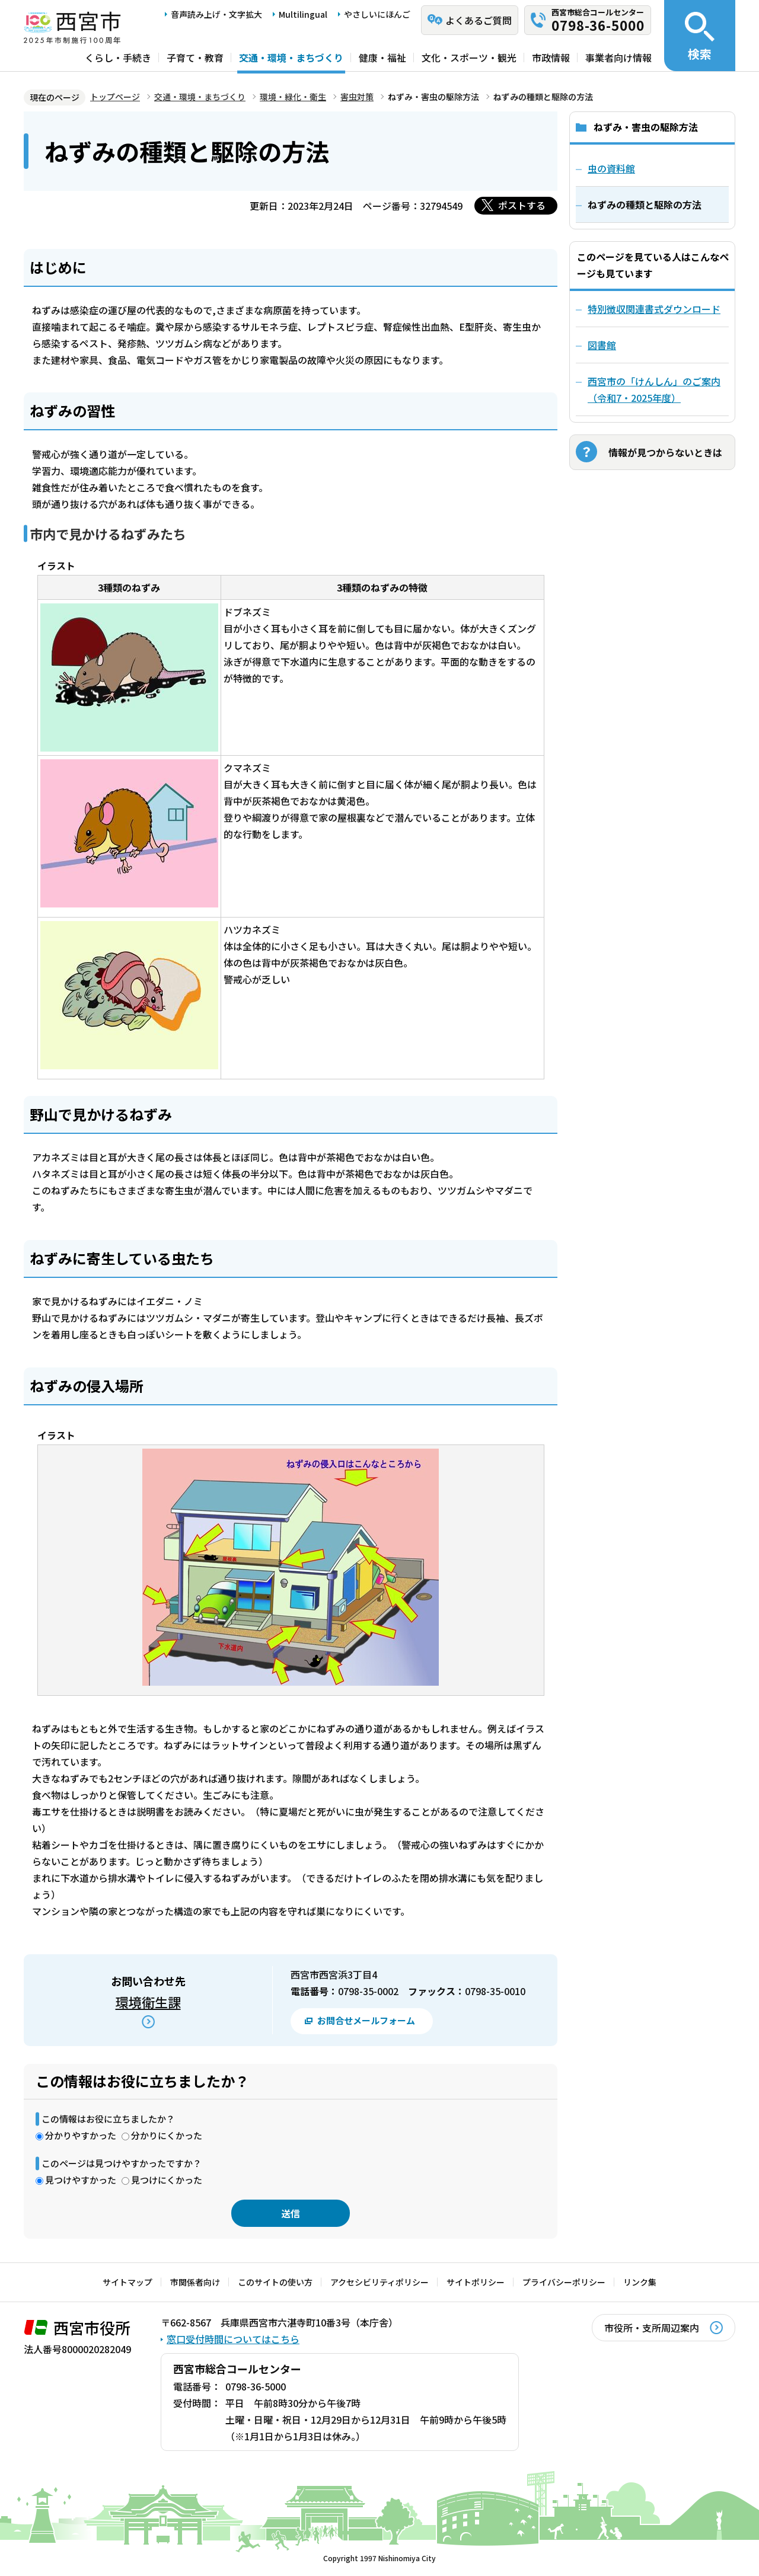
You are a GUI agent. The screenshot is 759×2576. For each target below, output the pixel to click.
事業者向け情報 (618, 57)
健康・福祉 (382, 57)
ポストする (522, 205)
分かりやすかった (80, 2135)
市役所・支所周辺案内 (651, 2328)
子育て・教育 (195, 57)
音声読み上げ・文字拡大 (216, 14)
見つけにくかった (166, 2180)
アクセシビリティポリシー (379, 2282)
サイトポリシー (476, 2282)
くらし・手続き (118, 57)
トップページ (115, 97)
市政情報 (551, 57)
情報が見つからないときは (665, 452)
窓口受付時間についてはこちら (233, 2339)
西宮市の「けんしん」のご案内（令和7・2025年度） (654, 389)
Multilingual (303, 14)
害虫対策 (357, 97)
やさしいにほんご (377, 14)
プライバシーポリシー (563, 2282)
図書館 (602, 345)
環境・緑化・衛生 (293, 97)
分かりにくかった (166, 2135)
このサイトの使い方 (275, 2282)
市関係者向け (195, 2282)
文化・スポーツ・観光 (469, 57)
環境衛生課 (148, 2001)
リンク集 (639, 2282)
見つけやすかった (80, 2180)
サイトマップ (127, 2282)
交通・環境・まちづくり (291, 57)
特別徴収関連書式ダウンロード (654, 309)
